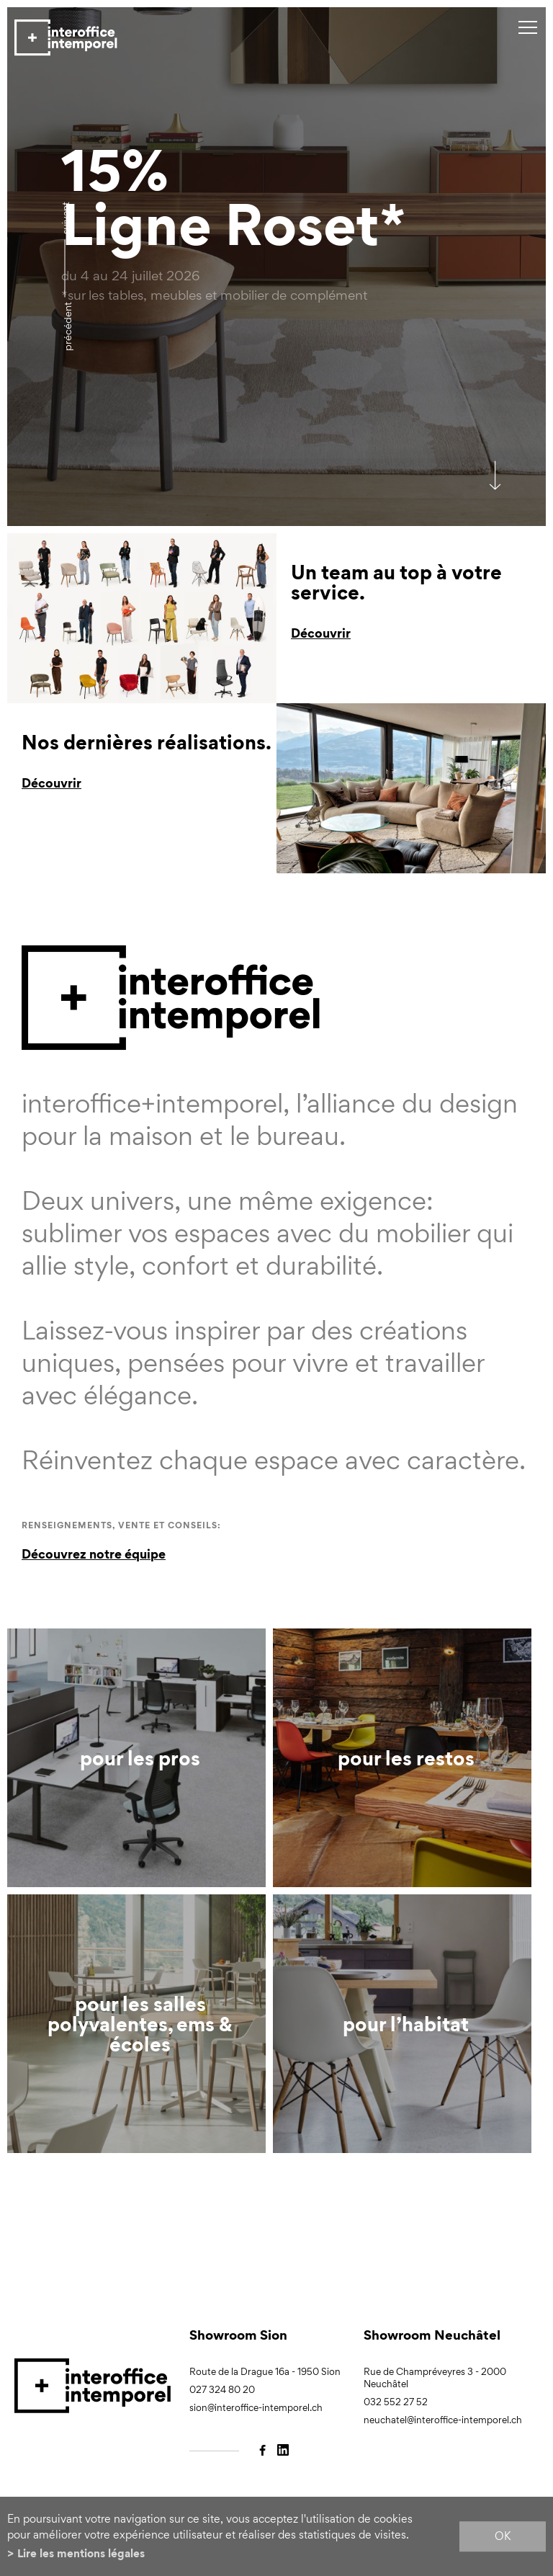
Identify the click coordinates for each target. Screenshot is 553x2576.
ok (503, 2536)
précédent (67, 326)
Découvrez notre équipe (94, 1554)
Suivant (65, 218)
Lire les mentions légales (81, 2553)
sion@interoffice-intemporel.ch (256, 2408)
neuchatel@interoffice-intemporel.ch (443, 2420)
